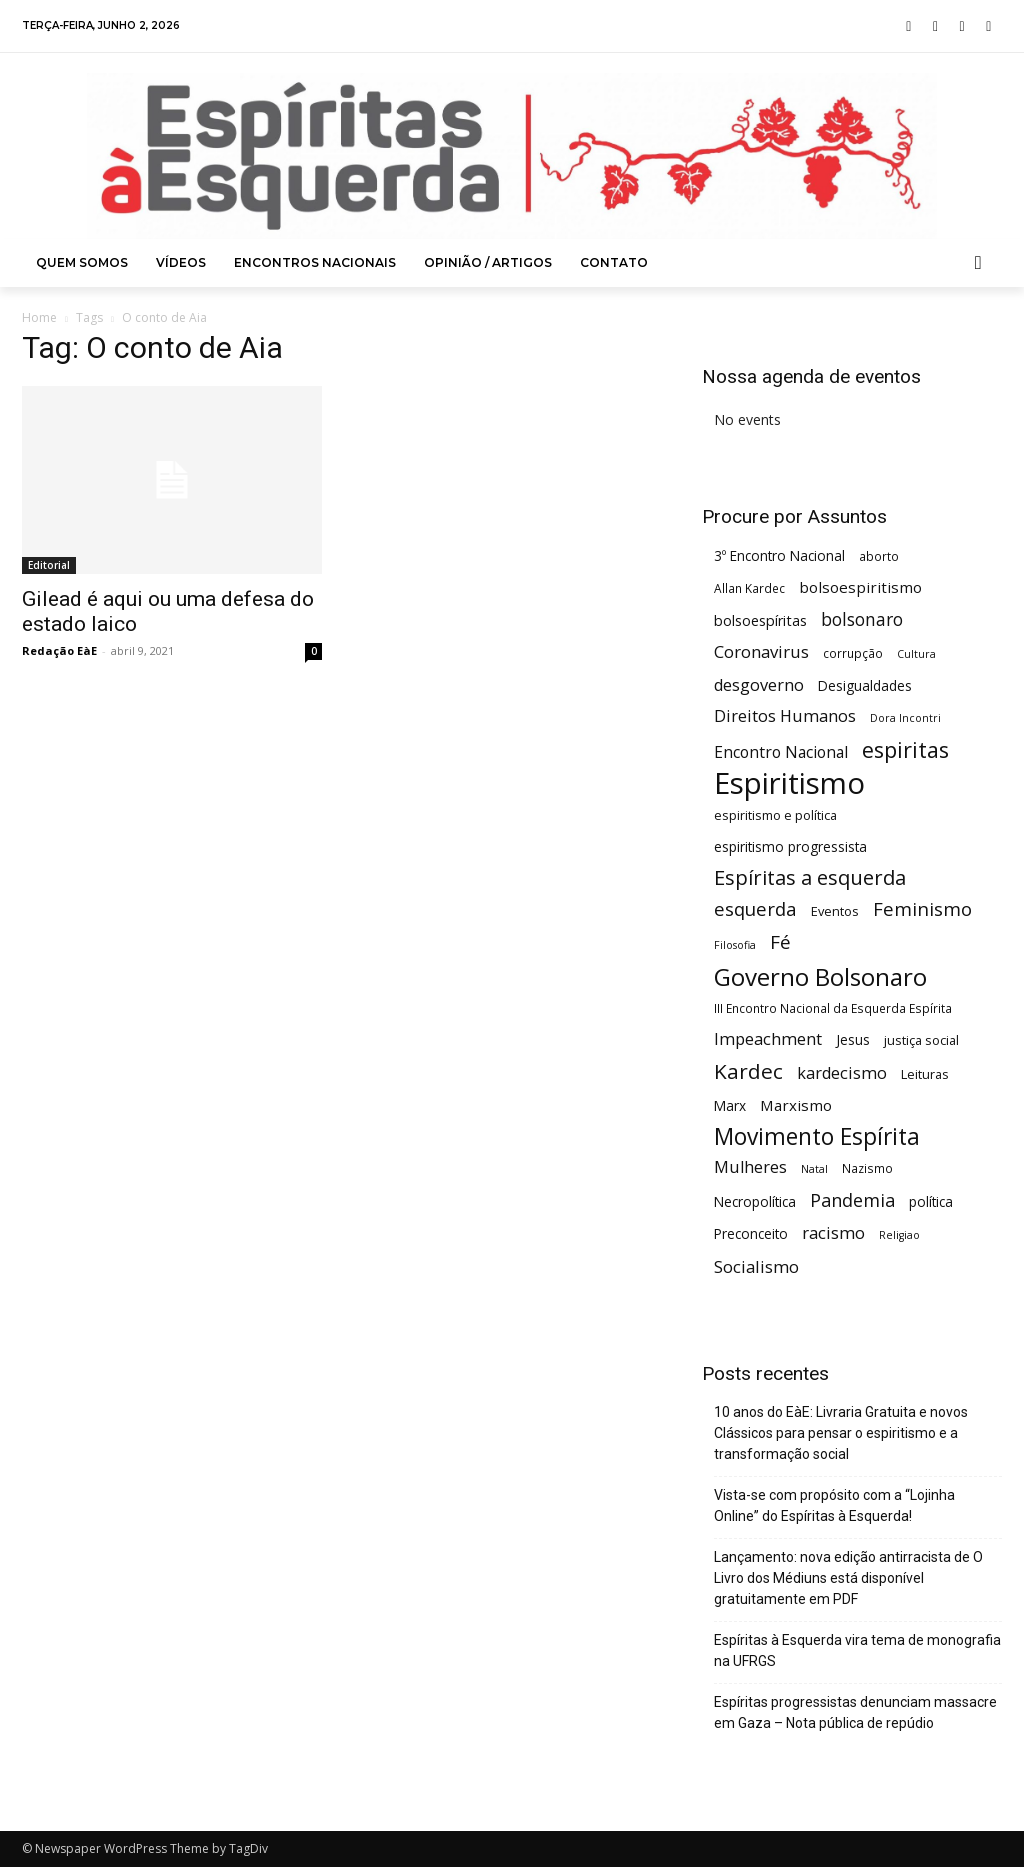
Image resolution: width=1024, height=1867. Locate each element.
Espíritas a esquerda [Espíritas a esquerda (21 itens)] (810, 877)
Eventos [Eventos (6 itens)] (835, 911)
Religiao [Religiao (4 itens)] (899, 1235)
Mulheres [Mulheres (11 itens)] (750, 1167)
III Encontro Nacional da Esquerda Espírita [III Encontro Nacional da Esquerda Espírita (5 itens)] (833, 1008)
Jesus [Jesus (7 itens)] (853, 1039)
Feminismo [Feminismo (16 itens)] (922, 908)
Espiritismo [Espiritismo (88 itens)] (789, 783)
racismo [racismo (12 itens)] (833, 1232)
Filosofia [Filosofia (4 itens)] (735, 945)
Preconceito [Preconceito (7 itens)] (751, 1233)
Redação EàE (59, 650)
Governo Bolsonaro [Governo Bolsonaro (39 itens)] (820, 976)
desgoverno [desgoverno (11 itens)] (759, 685)
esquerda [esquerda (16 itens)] (755, 908)
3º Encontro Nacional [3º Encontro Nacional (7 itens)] (779, 555)
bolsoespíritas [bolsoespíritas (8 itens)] (760, 620)
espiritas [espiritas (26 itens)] (905, 749)
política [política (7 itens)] (931, 1201)
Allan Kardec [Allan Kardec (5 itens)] (749, 588)
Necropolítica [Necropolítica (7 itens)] (755, 1201)
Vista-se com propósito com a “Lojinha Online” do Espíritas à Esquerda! (834, 1505)
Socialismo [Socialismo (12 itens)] (756, 1266)
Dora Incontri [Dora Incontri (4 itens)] (905, 718)
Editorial (49, 565)
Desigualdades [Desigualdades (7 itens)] (865, 685)
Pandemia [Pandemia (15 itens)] (852, 1200)
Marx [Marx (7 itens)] (730, 1105)
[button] (979, 263)
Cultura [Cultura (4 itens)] (916, 654)
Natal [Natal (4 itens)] (814, 1169)
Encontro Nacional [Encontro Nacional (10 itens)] (781, 752)
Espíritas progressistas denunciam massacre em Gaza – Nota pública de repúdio (855, 1712)
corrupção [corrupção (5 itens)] (853, 653)
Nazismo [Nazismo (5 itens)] (867, 1168)
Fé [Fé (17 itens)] (780, 942)
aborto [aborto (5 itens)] (879, 556)
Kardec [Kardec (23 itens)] (748, 1071)
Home (39, 317)
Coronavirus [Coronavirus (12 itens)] (761, 651)
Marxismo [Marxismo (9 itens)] (796, 1105)
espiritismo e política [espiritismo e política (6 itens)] (775, 815)
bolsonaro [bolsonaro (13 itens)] (862, 619)
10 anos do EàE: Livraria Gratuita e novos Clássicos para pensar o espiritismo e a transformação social (841, 1433)
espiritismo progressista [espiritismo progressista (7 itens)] (790, 846)
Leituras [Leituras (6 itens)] (925, 1074)
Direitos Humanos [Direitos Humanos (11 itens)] (785, 716)
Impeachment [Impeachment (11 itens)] (768, 1039)
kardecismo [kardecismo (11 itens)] (842, 1073)
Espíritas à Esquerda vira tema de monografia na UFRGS (857, 1650)
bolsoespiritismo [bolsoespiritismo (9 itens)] (860, 587)
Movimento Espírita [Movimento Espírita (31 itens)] (817, 1136)
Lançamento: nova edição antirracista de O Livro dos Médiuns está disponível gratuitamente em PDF (848, 1578)
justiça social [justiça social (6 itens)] (921, 1040)
